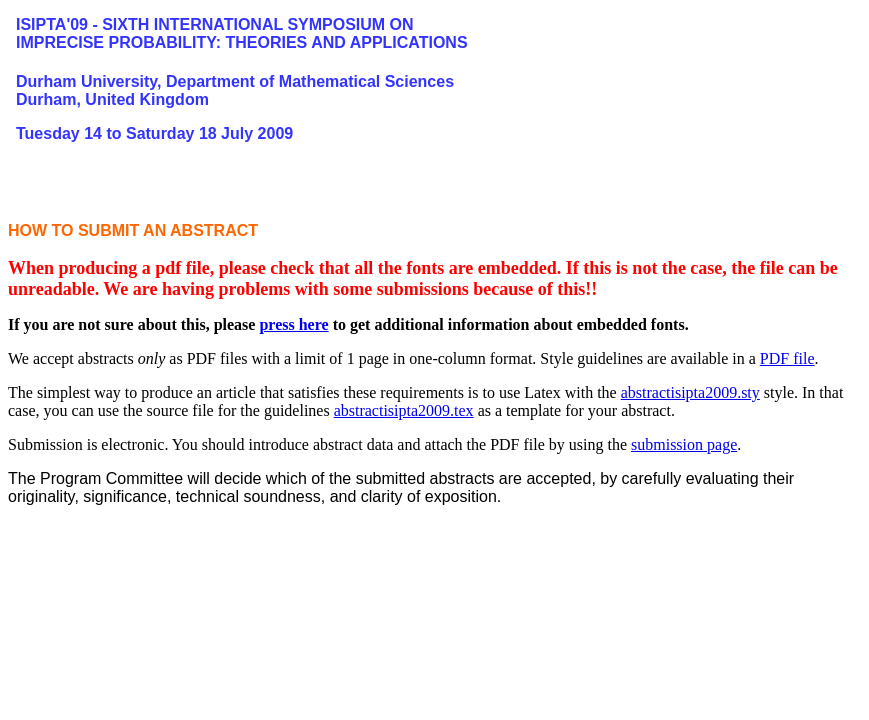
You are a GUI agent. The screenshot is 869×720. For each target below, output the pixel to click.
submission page (684, 444)
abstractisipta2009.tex (404, 410)
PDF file (787, 358)
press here (293, 324)
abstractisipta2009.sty (690, 392)
